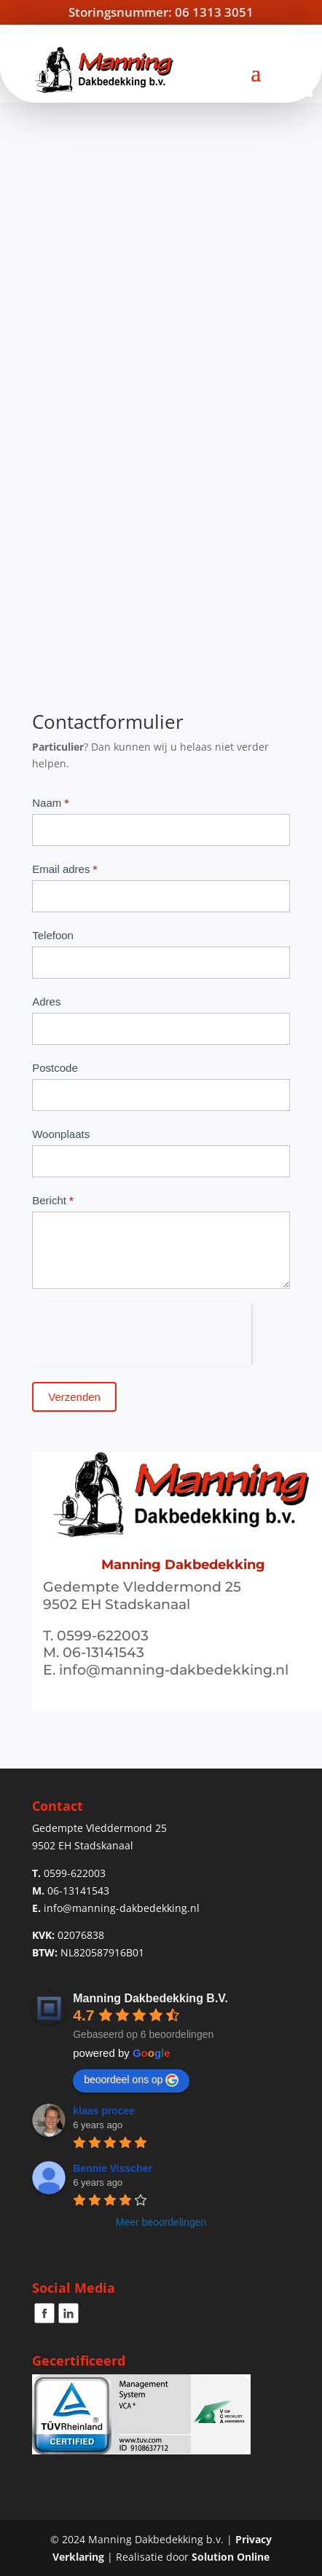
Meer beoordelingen (161, 2222)
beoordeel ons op (131, 2080)
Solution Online (231, 2557)
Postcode (55, 1068)
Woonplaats (61, 1134)
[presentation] (141, 1331)
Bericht (53, 1200)
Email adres (64, 869)
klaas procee (104, 2111)
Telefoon (53, 935)
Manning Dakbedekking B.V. (150, 1998)
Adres (46, 1001)
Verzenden (74, 1397)
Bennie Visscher (112, 2168)
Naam (50, 803)
